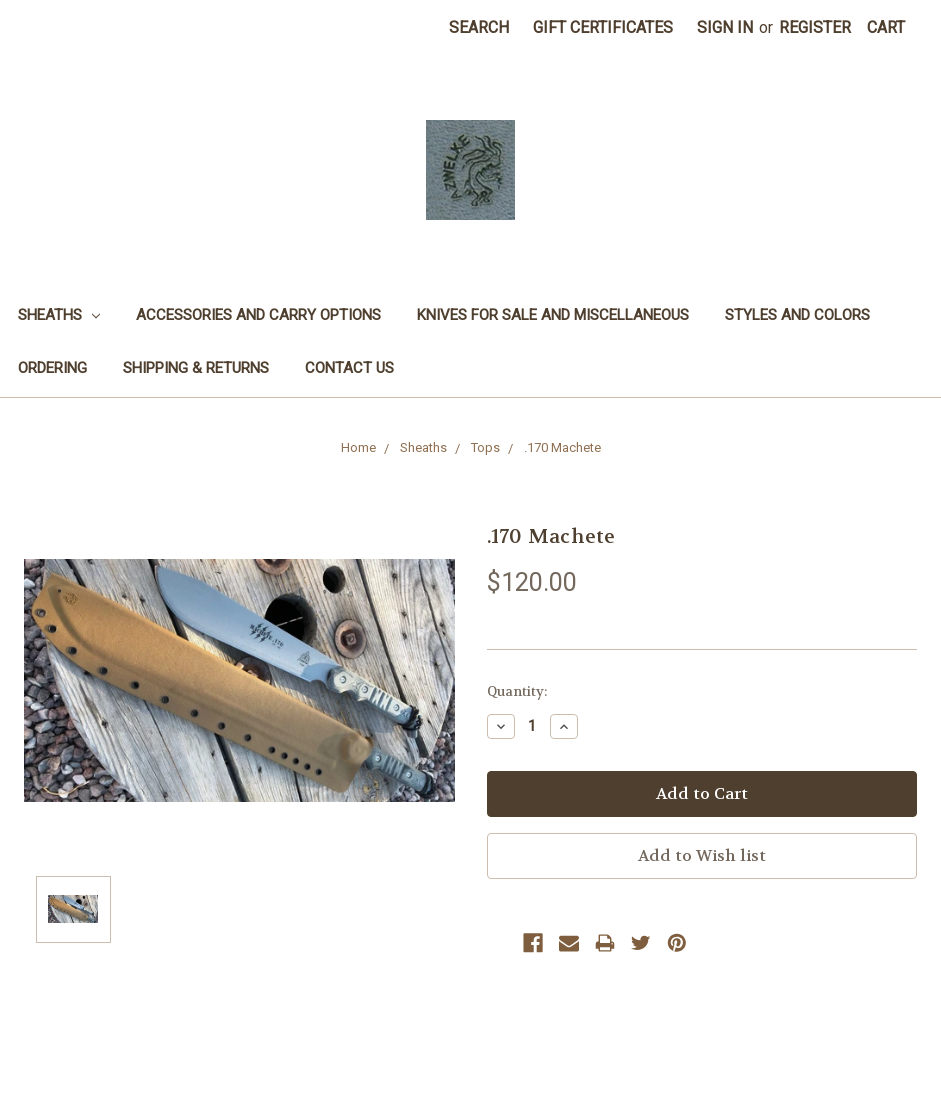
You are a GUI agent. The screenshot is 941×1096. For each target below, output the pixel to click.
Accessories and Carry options (258, 315)
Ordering (52, 368)
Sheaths (59, 315)
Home (358, 447)
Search (479, 27)
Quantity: (517, 691)
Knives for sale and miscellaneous (553, 315)
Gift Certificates (603, 27)
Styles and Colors (797, 315)
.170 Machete (562, 447)
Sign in (725, 27)
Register (815, 27)
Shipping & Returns (196, 368)
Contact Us (349, 368)
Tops (485, 447)
